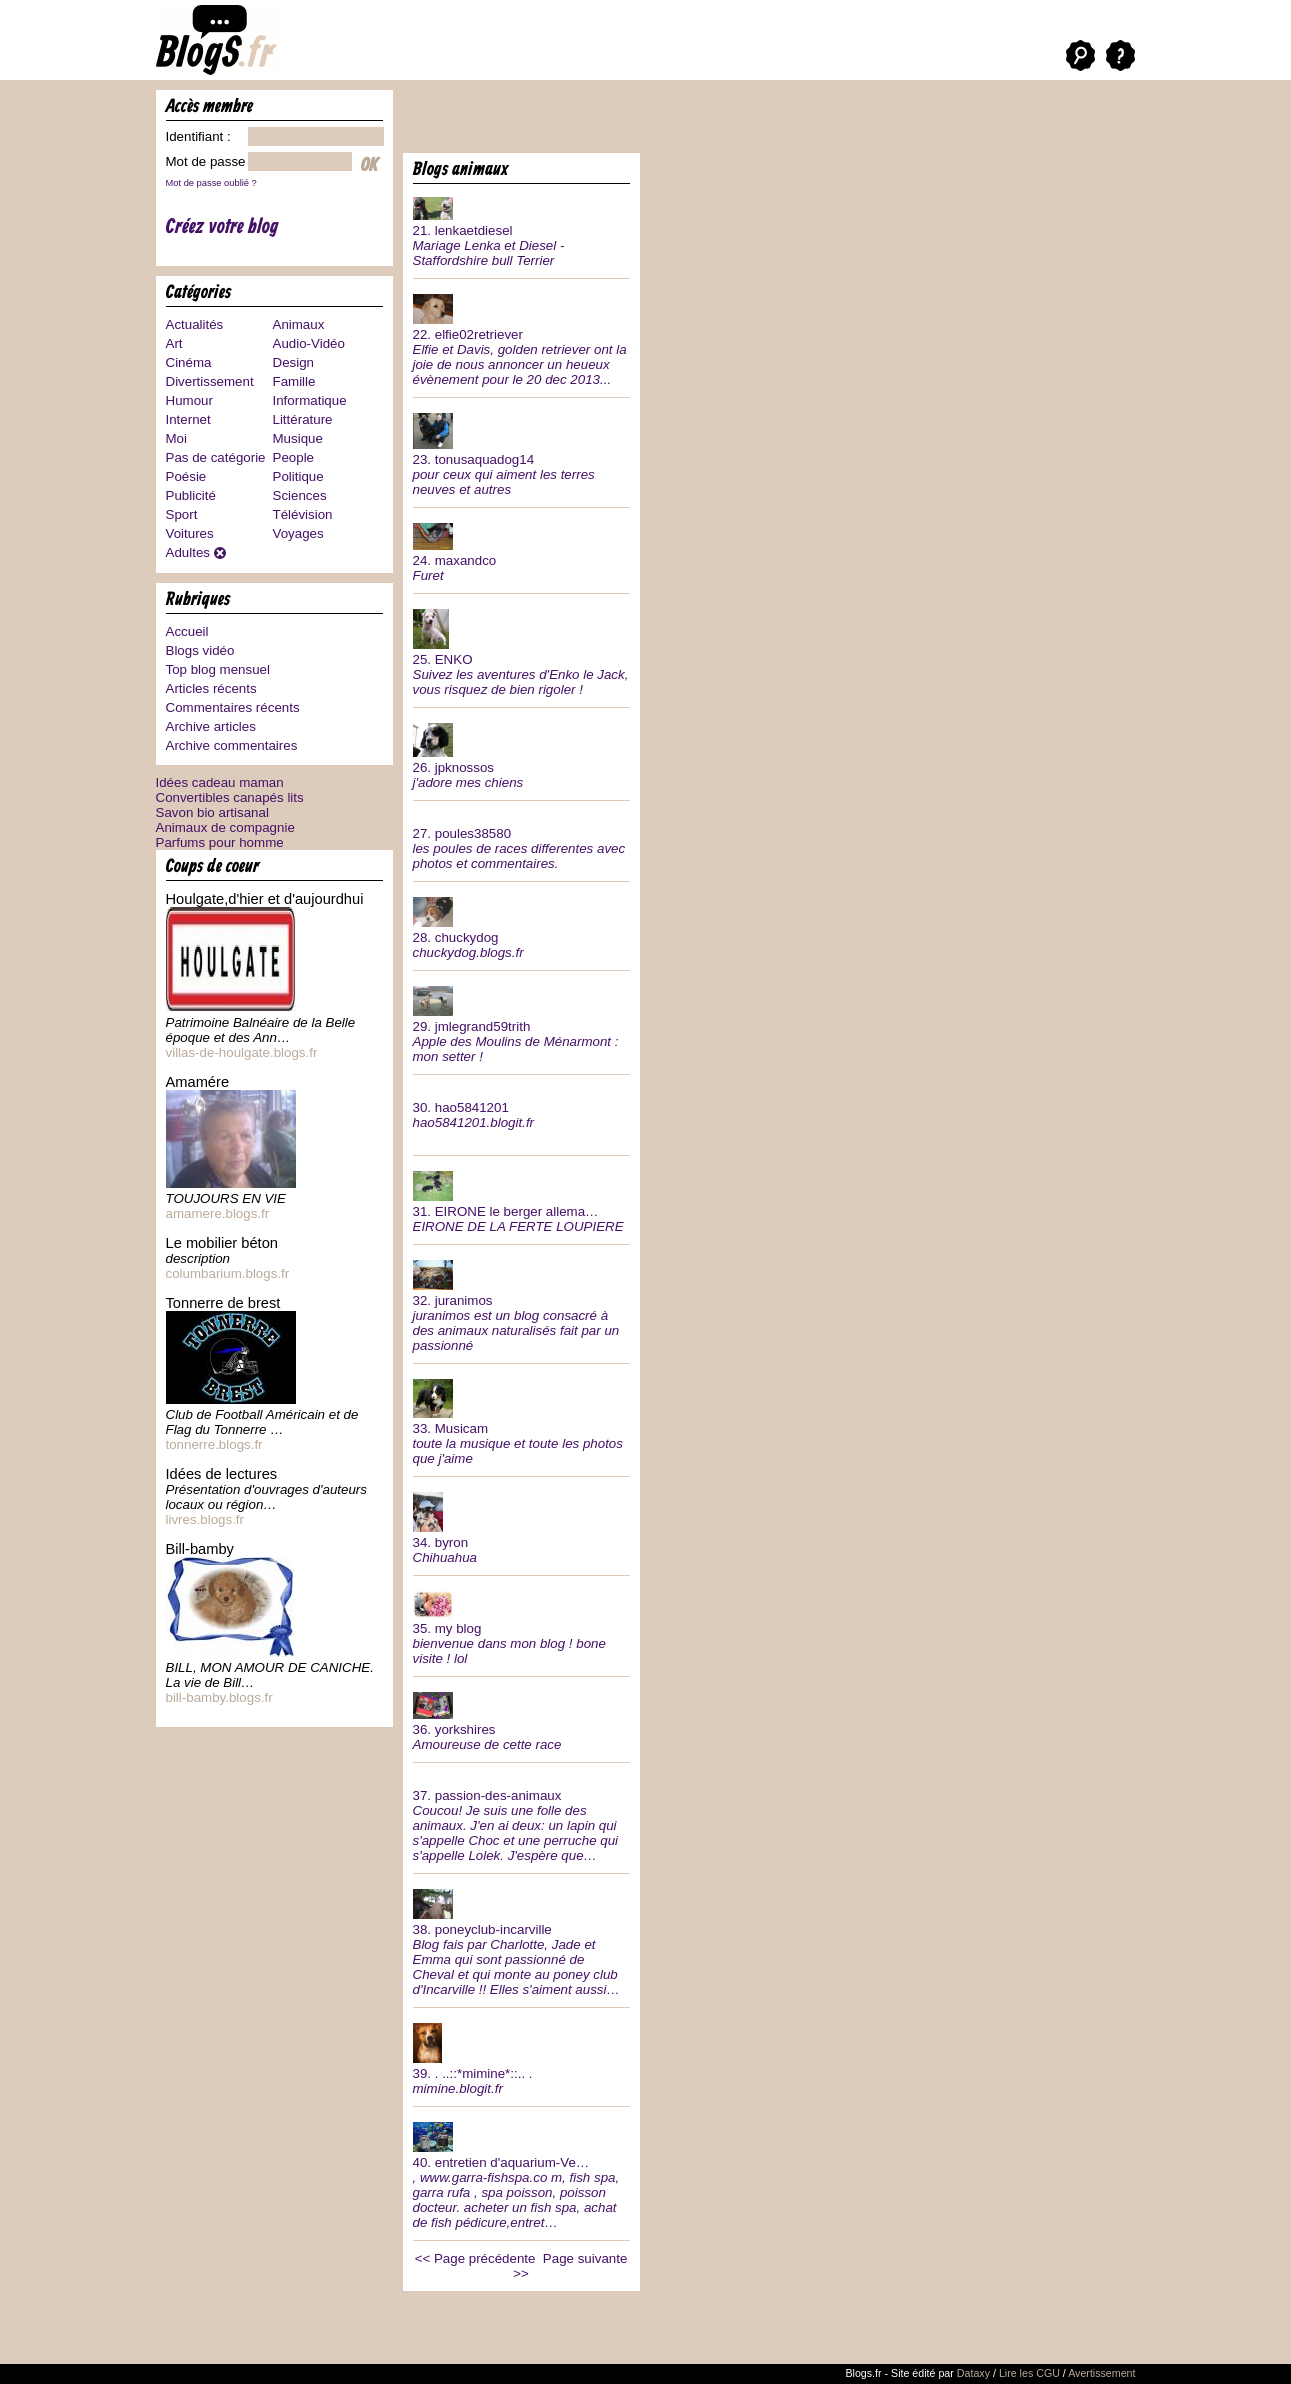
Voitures (190, 533)
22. (521, 338)
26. (521, 754)
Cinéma (189, 362)
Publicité (191, 495)
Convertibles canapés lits (230, 797)
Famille (294, 381)
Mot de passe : (209, 161)
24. (521, 550)
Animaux (299, 324)
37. (521, 1818)
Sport (182, 514)
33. (521, 1420)
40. (521, 2173)
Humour (189, 400)
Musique (298, 438)
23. (521, 452)
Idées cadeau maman (220, 782)
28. (521, 926)
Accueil (187, 631)
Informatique (310, 400)
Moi (176, 438)
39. (521, 2057)
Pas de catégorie (216, 457)
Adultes (188, 552)
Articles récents (211, 688)
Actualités (195, 324)
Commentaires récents (233, 707)
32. (521, 1304)
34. (521, 1526)
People (294, 457)
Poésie (186, 476)
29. (521, 1022)
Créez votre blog (222, 227)
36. (521, 1719)
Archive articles (211, 726)
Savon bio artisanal (212, 812)
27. (521, 841)
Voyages (298, 533)
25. (521, 650)
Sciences (300, 495)
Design (294, 362)
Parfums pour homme (220, 842)
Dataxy (973, 2373)
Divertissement (210, 381)
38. (521, 1940)
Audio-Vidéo (309, 343)
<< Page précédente (475, 2258)
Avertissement (1101, 2373)
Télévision (303, 514)
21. (521, 230)
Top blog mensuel (218, 669)
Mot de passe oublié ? (211, 183)
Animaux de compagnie (225, 827)
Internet (188, 419)
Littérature (303, 419)
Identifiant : (198, 136)
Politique (298, 476)
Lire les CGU (1029, 2373)
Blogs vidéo (200, 650)
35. (521, 1626)
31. (521, 1200)
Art (174, 343)
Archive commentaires (232, 745)
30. (521, 1107)
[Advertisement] (637, 120)
